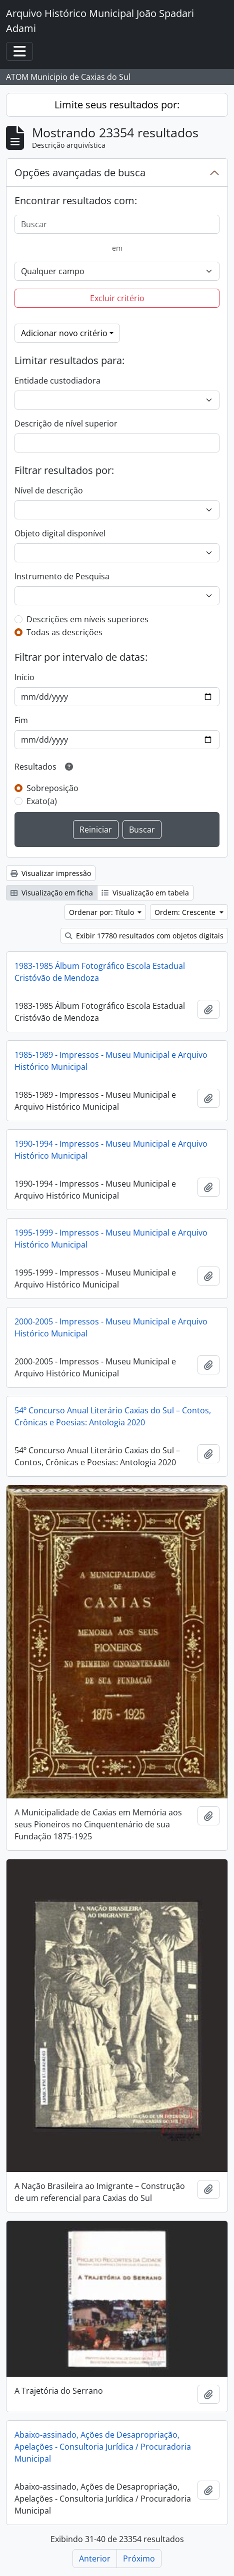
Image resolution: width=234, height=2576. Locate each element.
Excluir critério (117, 298)
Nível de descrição (48, 490)
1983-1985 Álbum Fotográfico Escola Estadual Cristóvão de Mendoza (99, 971)
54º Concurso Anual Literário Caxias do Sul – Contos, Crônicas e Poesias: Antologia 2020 (112, 1416)
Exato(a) (41, 801)
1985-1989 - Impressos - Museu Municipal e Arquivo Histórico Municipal (111, 1060)
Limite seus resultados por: (117, 104)
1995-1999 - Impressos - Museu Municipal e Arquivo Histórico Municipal (111, 1238)
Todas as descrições (64, 632)
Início (24, 677)
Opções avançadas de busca (80, 172)
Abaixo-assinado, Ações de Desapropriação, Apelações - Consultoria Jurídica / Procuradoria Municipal (102, 2446)
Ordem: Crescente (186, 912)
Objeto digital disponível (60, 533)
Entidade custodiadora (57, 380)
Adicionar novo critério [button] (64, 333)
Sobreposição (52, 788)
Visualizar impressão (50, 873)
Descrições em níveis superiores (87, 619)
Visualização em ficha (51, 892)
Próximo (139, 2558)
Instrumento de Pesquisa (62, 576)
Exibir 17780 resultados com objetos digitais (144, 935)
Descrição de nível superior (66, 423)
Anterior (94, 2558)
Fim (21, 720)
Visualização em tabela (145, 892)
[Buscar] (117, 224)
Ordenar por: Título (102, 912)
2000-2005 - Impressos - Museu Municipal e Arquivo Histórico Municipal (111, 1327)
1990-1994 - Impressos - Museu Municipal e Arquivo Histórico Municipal (111, 1149)
